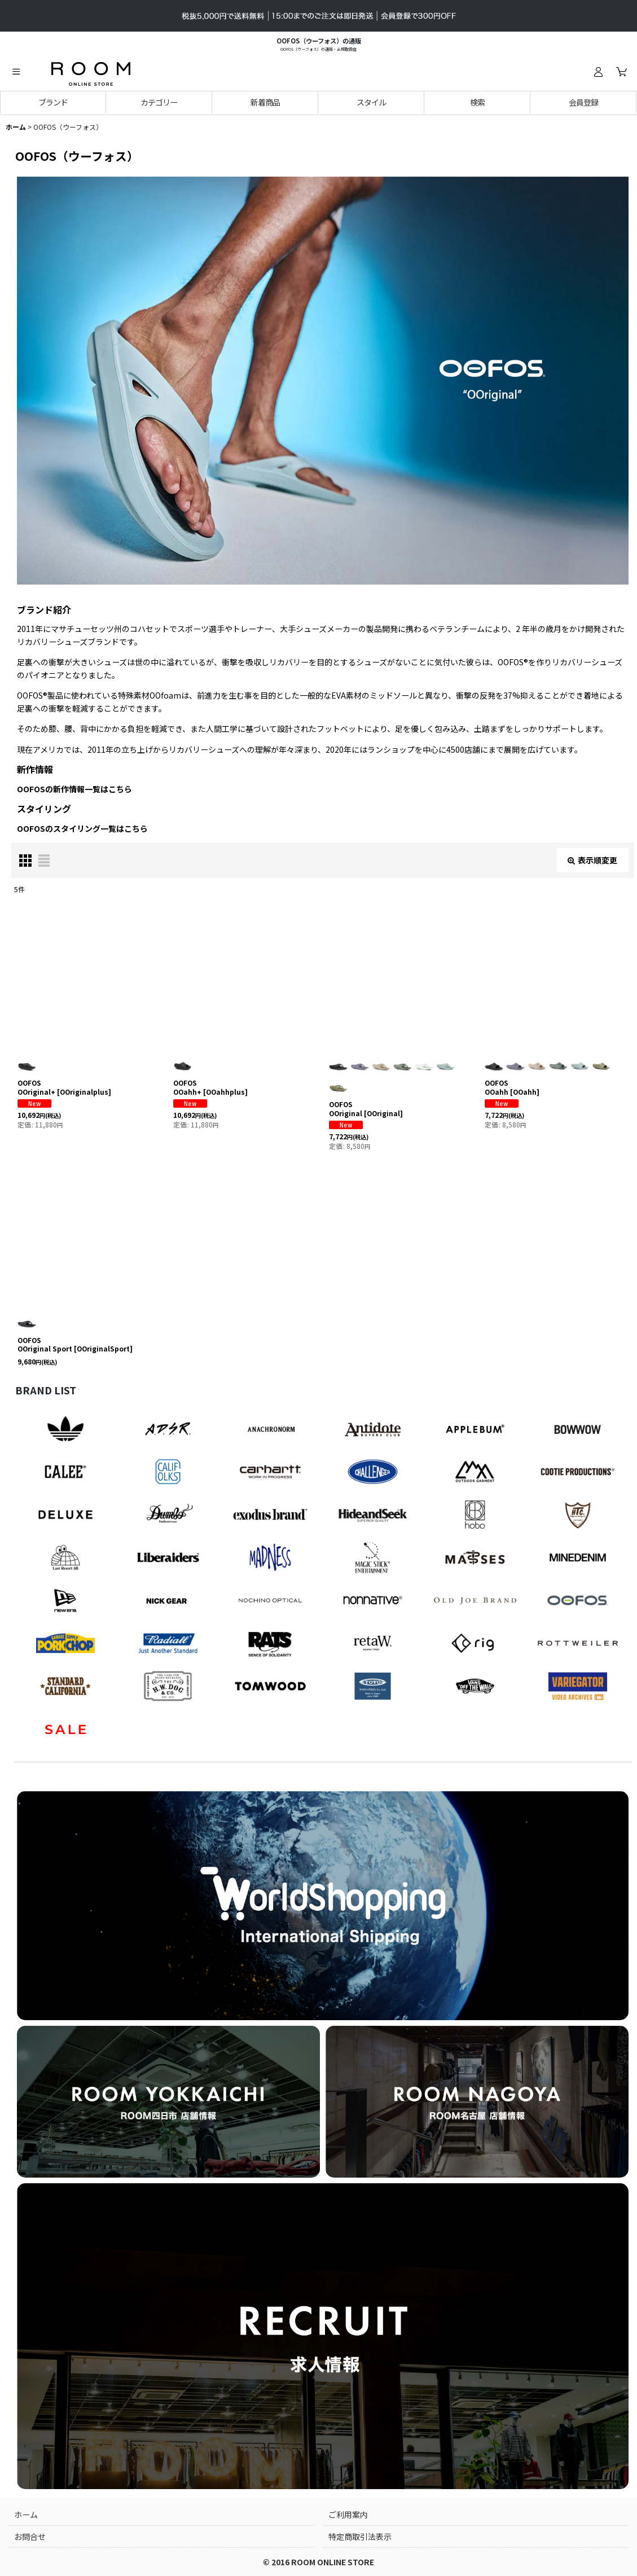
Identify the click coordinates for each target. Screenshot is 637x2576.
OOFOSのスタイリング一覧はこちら (82, 828)
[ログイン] (598, 72)
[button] (16, 72)
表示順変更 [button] (592, 860)
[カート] (621, 72)
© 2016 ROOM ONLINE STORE (318, 2562)
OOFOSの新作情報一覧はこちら (74, 789)
